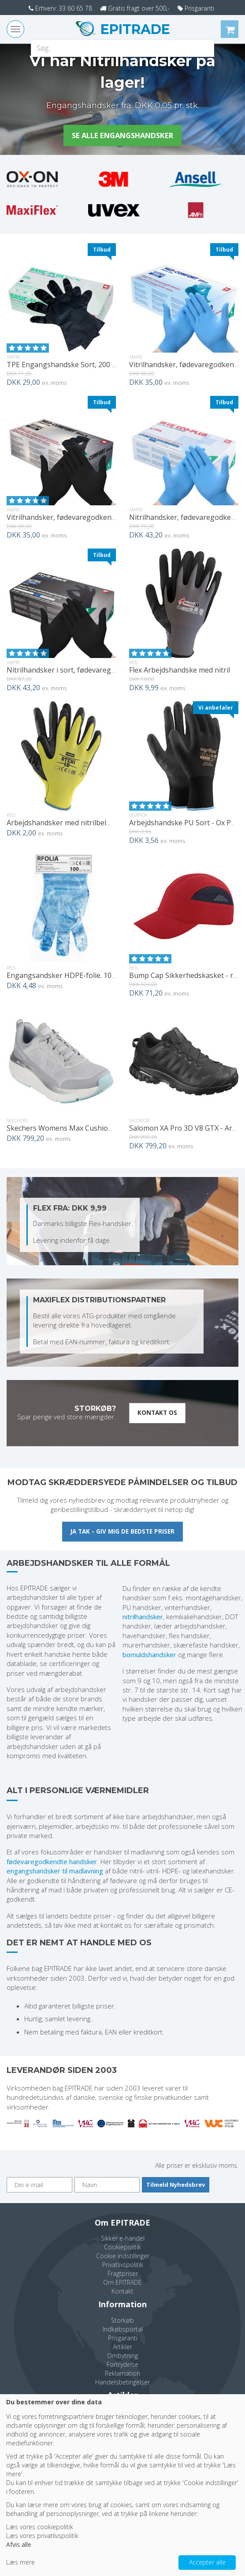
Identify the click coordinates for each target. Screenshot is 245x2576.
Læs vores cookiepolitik (39, 2527)
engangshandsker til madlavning (55, 1872)
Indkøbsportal (123, 2330)
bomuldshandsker (149, 1655)
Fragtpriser (123, 2275)
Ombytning (122, 2357)
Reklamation (122, 2374)
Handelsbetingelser (122, 2383)
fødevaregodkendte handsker (52, 1862)
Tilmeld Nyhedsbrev (175, 2185)
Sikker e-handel (123, 2239)
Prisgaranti (203, 8)
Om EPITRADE (122, 2283)
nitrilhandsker (142, 1617)
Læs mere (20, 2562)
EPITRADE (133, 29)
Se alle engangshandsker (122, 136)
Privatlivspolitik (122, 2266)
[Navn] (107, 2185)
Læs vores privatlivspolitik (42, 2535)
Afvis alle (18, 2544)
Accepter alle (207, 2562)
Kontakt (122, 2292)
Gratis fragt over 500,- (136, 8)
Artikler (122, 2348)
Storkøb (122, 2321)
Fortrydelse (122, 2366)
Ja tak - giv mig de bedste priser (122, 1532)
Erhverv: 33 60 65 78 (54, 8)
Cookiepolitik (122, 2248)
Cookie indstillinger (122, 2257)
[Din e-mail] (39, 2185)
